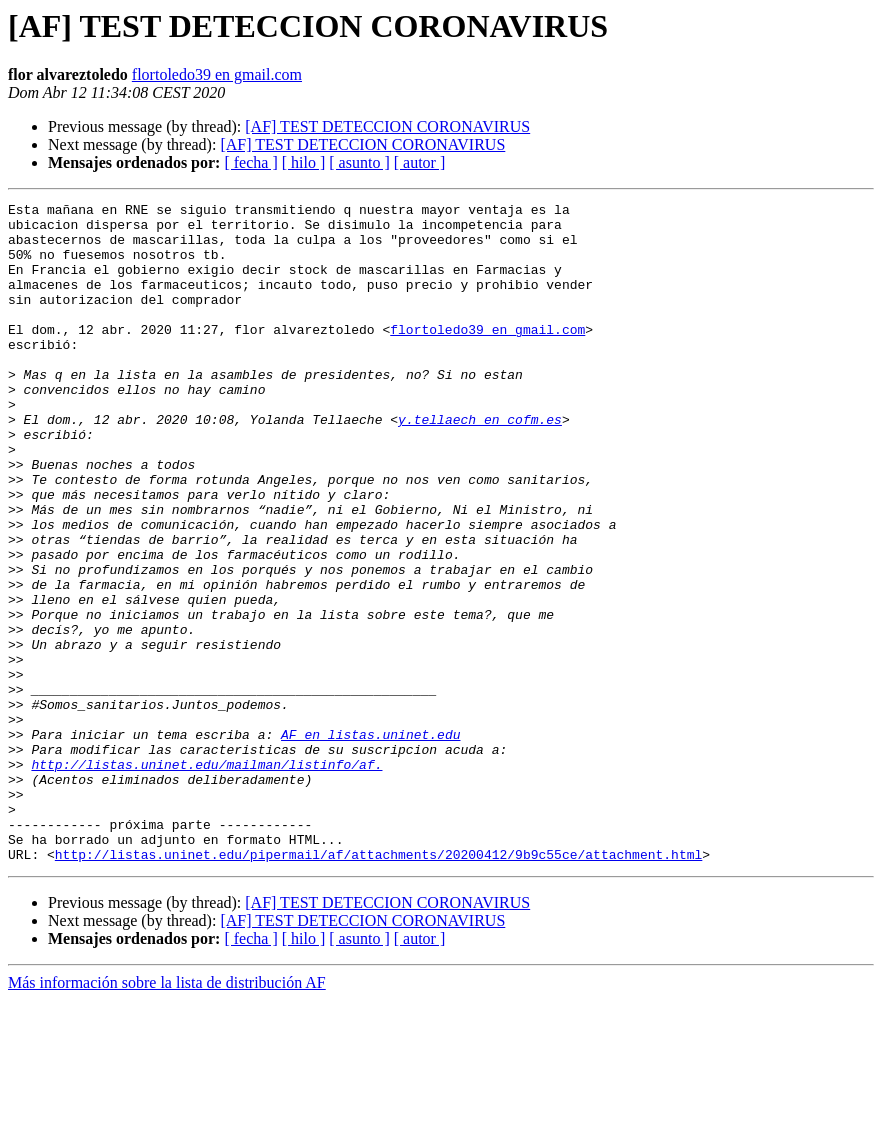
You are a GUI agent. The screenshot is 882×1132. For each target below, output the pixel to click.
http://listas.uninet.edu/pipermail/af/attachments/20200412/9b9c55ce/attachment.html (378, 986)
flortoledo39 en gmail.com (217, 74)
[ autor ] (420, 162)
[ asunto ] (359, 162)
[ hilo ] (304, 162)
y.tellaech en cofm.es (480, 464)
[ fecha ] (250, 162)
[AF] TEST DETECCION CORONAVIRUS (387, 126)
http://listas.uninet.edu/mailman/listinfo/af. (206, 878)
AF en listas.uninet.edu (370, 842)
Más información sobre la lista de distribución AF (167, 1114)
